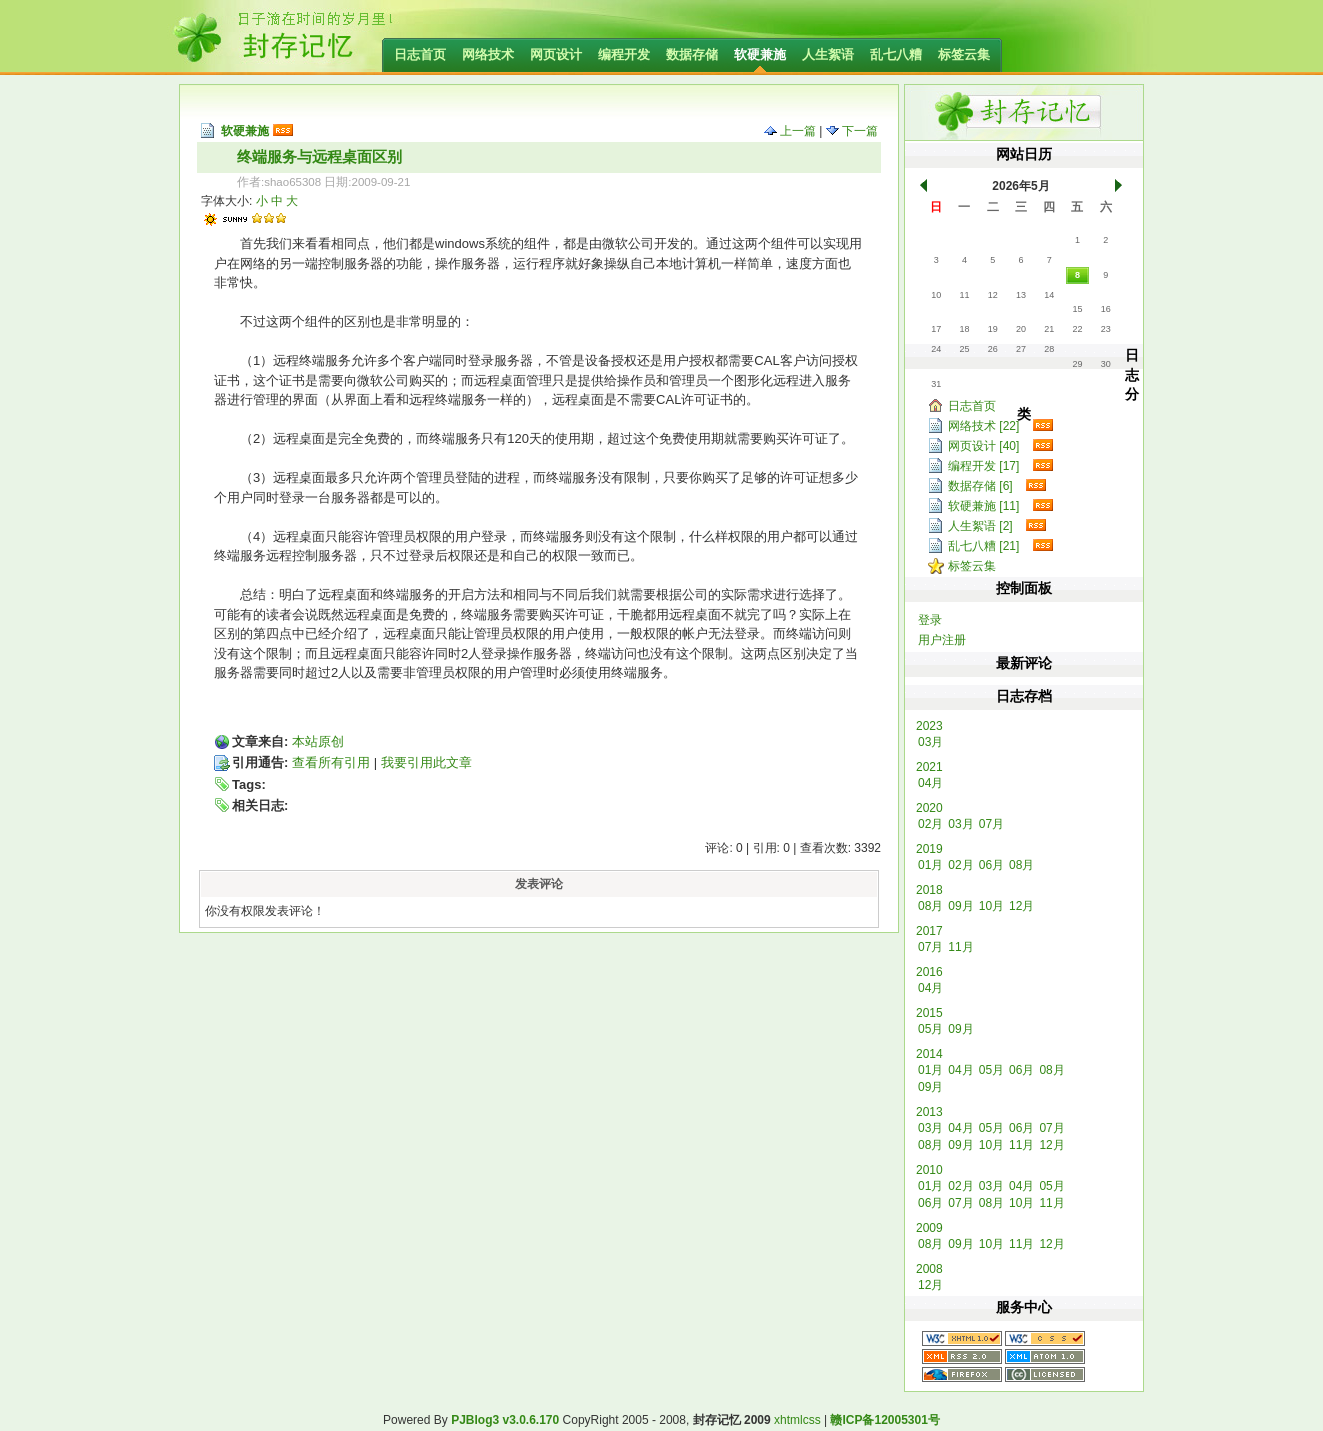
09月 (960, 906)
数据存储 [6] (980, 486)
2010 (929, 1170)
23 (1106, 329)
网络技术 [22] (983, 426)
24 (936, 349)
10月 (991, 906)
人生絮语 (828, 54)
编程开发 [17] (983, 466)
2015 (929, 1013)
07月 (991, 824)
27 (1021, 349)
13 (1021, 295)
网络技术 (488, 54)
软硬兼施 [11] (983, 506)
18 (964, 329)
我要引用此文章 (426, 762)
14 (1049, 295)
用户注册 (942, 640)
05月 (930, 1029)
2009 (929, 1228)
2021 (929, 767)
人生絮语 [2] (980, 526)
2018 (929, 890)
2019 (929, 849)
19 (993, 329)
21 (1049, 329)
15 (1077, 309)
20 (1021, 329)
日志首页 (420, 54)
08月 (1021, 865)
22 (1077, 329)
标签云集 (964, 54)
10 (936, 295)
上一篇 (790, 131)
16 (1106, 309)
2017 (929, 931)
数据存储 (692, 54)
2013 (929, 1112)
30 (1106, 364)
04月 (930, 783)
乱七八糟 (896, 54)
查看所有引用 (331, 762)
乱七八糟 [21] (983, 546)
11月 (960, 947)
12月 (1021, 906)
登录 (930, 620)
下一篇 (852, 131)
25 (964, 349)
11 (964, 295)
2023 (929, 726)
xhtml (788, 1420)
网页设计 (556, 54)
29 (1077, 364)
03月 (930, 742)
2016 (929, 972)
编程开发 (624, 54)
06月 (991, 865)
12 (993, 295)
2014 (929, 1054)
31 (936, 384)
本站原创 (318, 741)
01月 (930, 865)
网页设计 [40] (983, 446)
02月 (930, 824)
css (812, 1420)
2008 (929, 1269)
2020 (929, 808)
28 (1049, 349)
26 (993, 349)
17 (936, 329)
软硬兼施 (760, 54)
